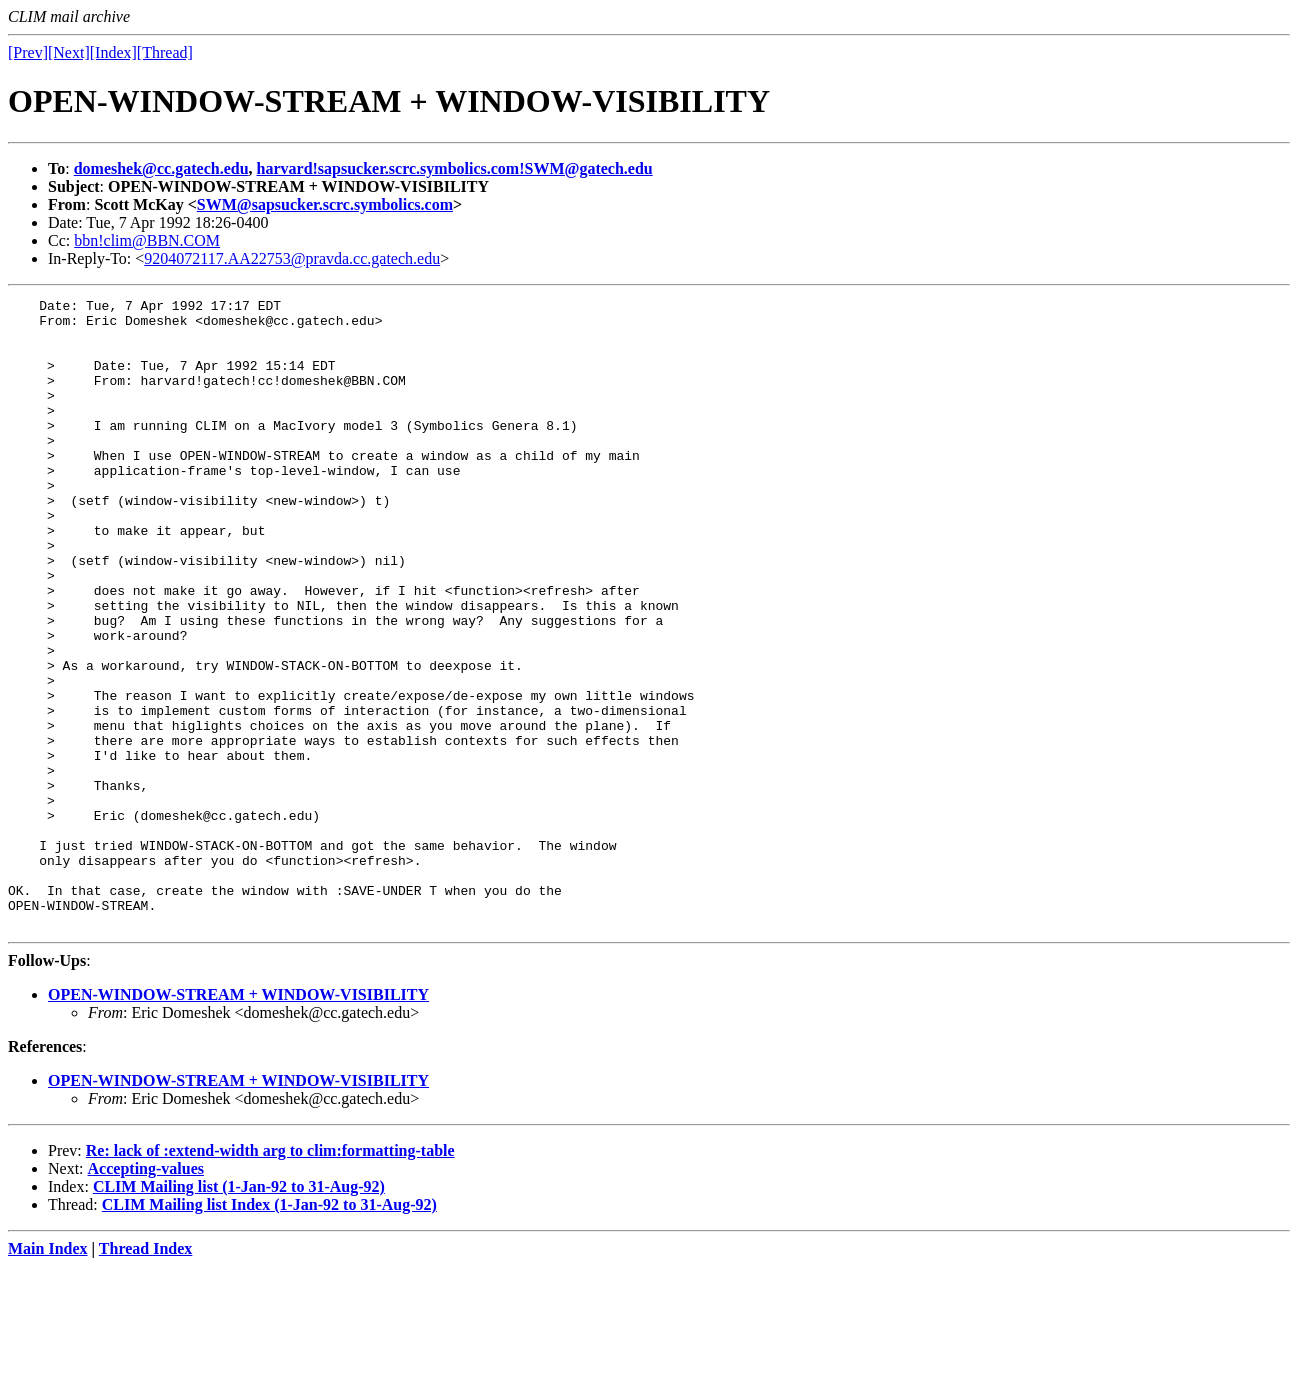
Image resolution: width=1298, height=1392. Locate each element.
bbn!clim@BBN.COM (147, 240)
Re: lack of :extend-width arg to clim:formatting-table (270, 1276)
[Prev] (28, 52)
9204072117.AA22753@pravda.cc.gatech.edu (292, 258)
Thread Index (146, 1374)
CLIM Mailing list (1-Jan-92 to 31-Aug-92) (239, 1312)
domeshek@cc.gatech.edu (161, 168)
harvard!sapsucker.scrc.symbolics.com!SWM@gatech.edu (455, 168)
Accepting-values (146, 1294)
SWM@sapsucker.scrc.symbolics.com (325, 204)
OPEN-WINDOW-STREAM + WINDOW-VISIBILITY (238, 1120)
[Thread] (165, 52)
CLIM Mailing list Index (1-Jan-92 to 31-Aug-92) (269, 1330)
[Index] (113, 52)
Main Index (48, 1374)
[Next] (69, 52)
